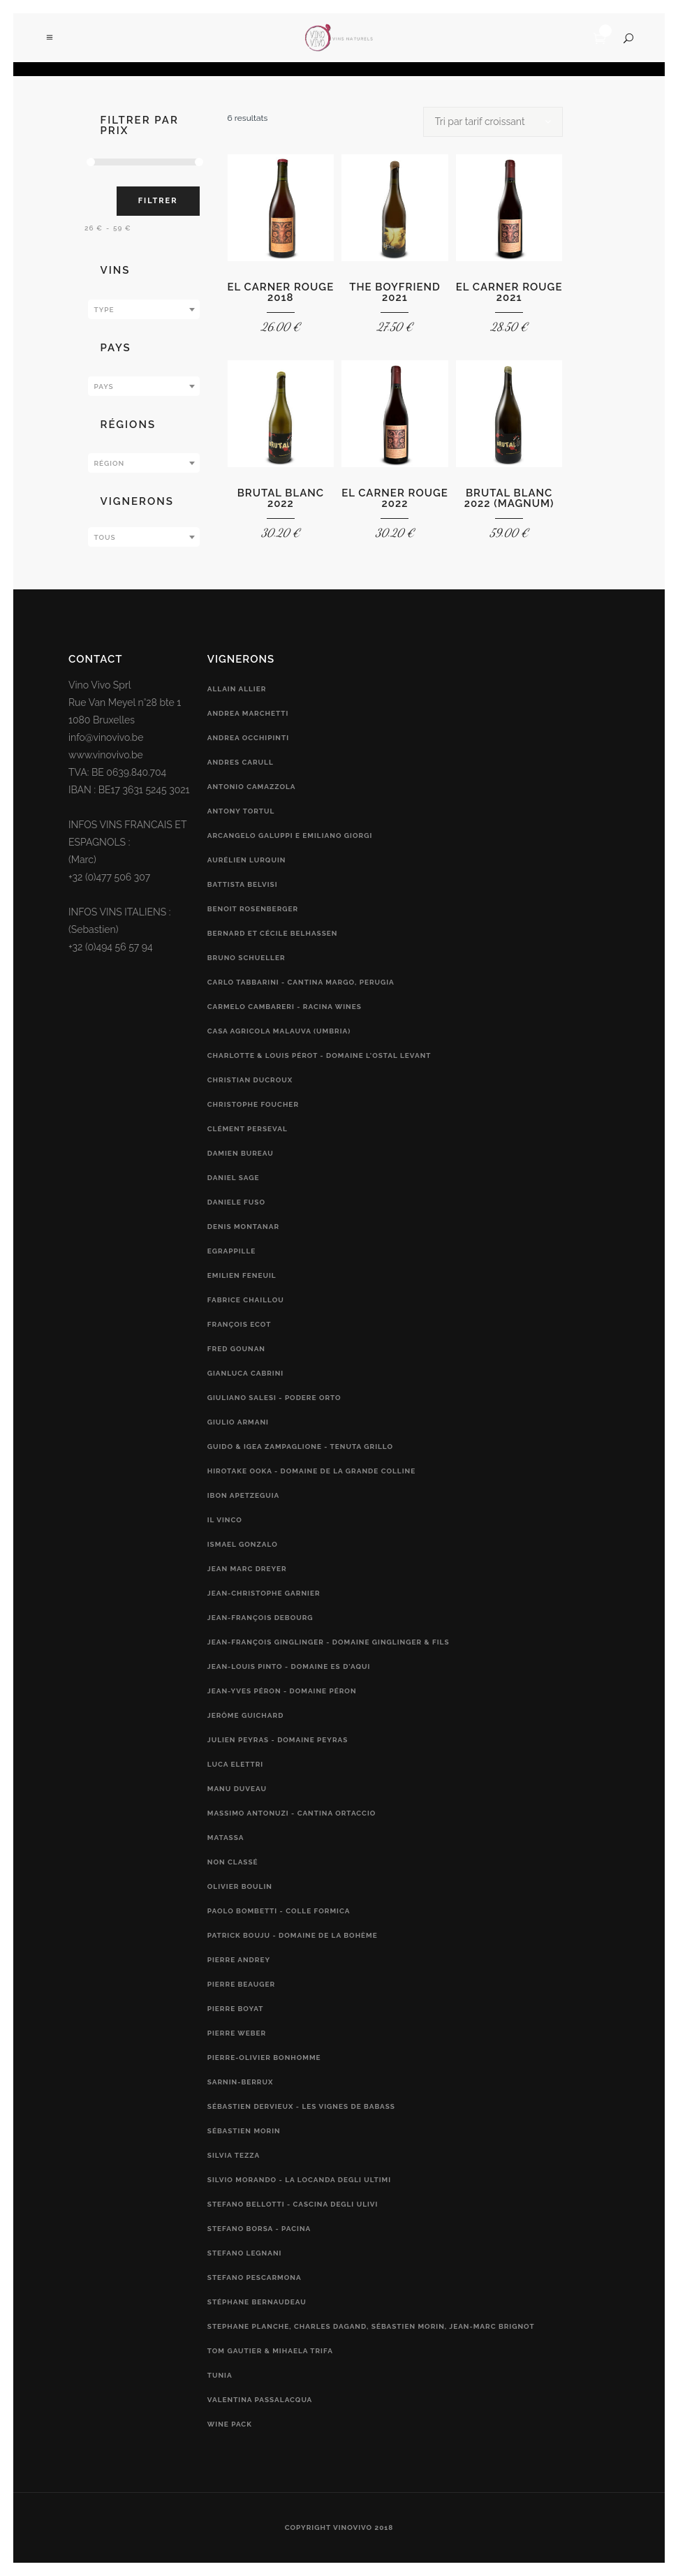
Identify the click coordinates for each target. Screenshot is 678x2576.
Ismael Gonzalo (242, 1544)
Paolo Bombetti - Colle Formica (279, 1911)
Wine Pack (229, 2424)
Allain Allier (237, 689)
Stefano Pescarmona (254, 2277)
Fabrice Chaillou (245, 1300)
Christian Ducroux (250, 1080)
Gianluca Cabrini (245, 1373)
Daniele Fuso (236, 1202)
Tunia (220, 2375)
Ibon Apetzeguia (243, 1495)
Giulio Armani (238, 1422)
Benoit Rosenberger (252, 909)
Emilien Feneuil (242, 1275)
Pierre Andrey (238, 1960)
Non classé (232, 1862)
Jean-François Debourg (260, 1617)
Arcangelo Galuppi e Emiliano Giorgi (290, 835)
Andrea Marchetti (248, 713)
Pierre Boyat (235, 2008)
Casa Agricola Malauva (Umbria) (279, 1031)
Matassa (225, 1837)
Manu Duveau (237, 1789)
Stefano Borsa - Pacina (259, 2228)
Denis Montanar (243, 1226)
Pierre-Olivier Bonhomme (264, 2057)
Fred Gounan (236, 1349)
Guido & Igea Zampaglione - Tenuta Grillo (300, 1446)
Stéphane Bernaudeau (257, 2302)
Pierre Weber (236, 2033)
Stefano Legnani (244, 2253)
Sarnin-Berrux (240, 2082)
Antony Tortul (241, 811)
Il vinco (224, 1520)
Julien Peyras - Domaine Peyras (277, 1740)
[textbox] (144, 310)
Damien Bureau (240, 1153)
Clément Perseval (247, 1129)
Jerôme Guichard (245, 1715)
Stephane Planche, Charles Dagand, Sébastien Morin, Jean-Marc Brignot (371, 2326)
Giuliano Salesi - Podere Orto (274, 1397)
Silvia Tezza (233, 2155)
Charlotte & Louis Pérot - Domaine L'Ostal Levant (319, 1055)
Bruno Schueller (246, 958)
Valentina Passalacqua (260, 2400)
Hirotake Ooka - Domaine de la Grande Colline (311, 1471)
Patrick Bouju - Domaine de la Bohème (292, 1935)
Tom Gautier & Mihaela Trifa (270, 2351)
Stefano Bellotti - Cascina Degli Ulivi (292, 2204)
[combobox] (144, 309)
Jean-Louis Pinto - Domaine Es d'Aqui (289, 1666)
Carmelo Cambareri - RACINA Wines (284, 1006)
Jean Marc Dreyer (247, 1569)
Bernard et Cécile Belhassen (272, 933)
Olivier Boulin (239, 1886)
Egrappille (231, 1251)
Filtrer (158, 200)
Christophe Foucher (253, 1104)
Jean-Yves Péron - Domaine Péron (282, 1691)
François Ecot (239, 1324)
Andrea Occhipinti (248, 738)
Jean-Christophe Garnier (263, 1593)
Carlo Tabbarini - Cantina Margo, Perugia (301, 982)
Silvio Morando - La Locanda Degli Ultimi (299, 2180)
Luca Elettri (235, 1764)
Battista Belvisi (242, 884)
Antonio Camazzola (251, 786)
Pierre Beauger (241, 1984)
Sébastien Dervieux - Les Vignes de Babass (301, 2106)
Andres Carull (240, 762)
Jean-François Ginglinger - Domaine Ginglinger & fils (328, 1642)
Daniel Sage (233, 1178)
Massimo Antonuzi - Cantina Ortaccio (291, 1813)
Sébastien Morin (244, 2131)
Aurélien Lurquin (246, 860)
